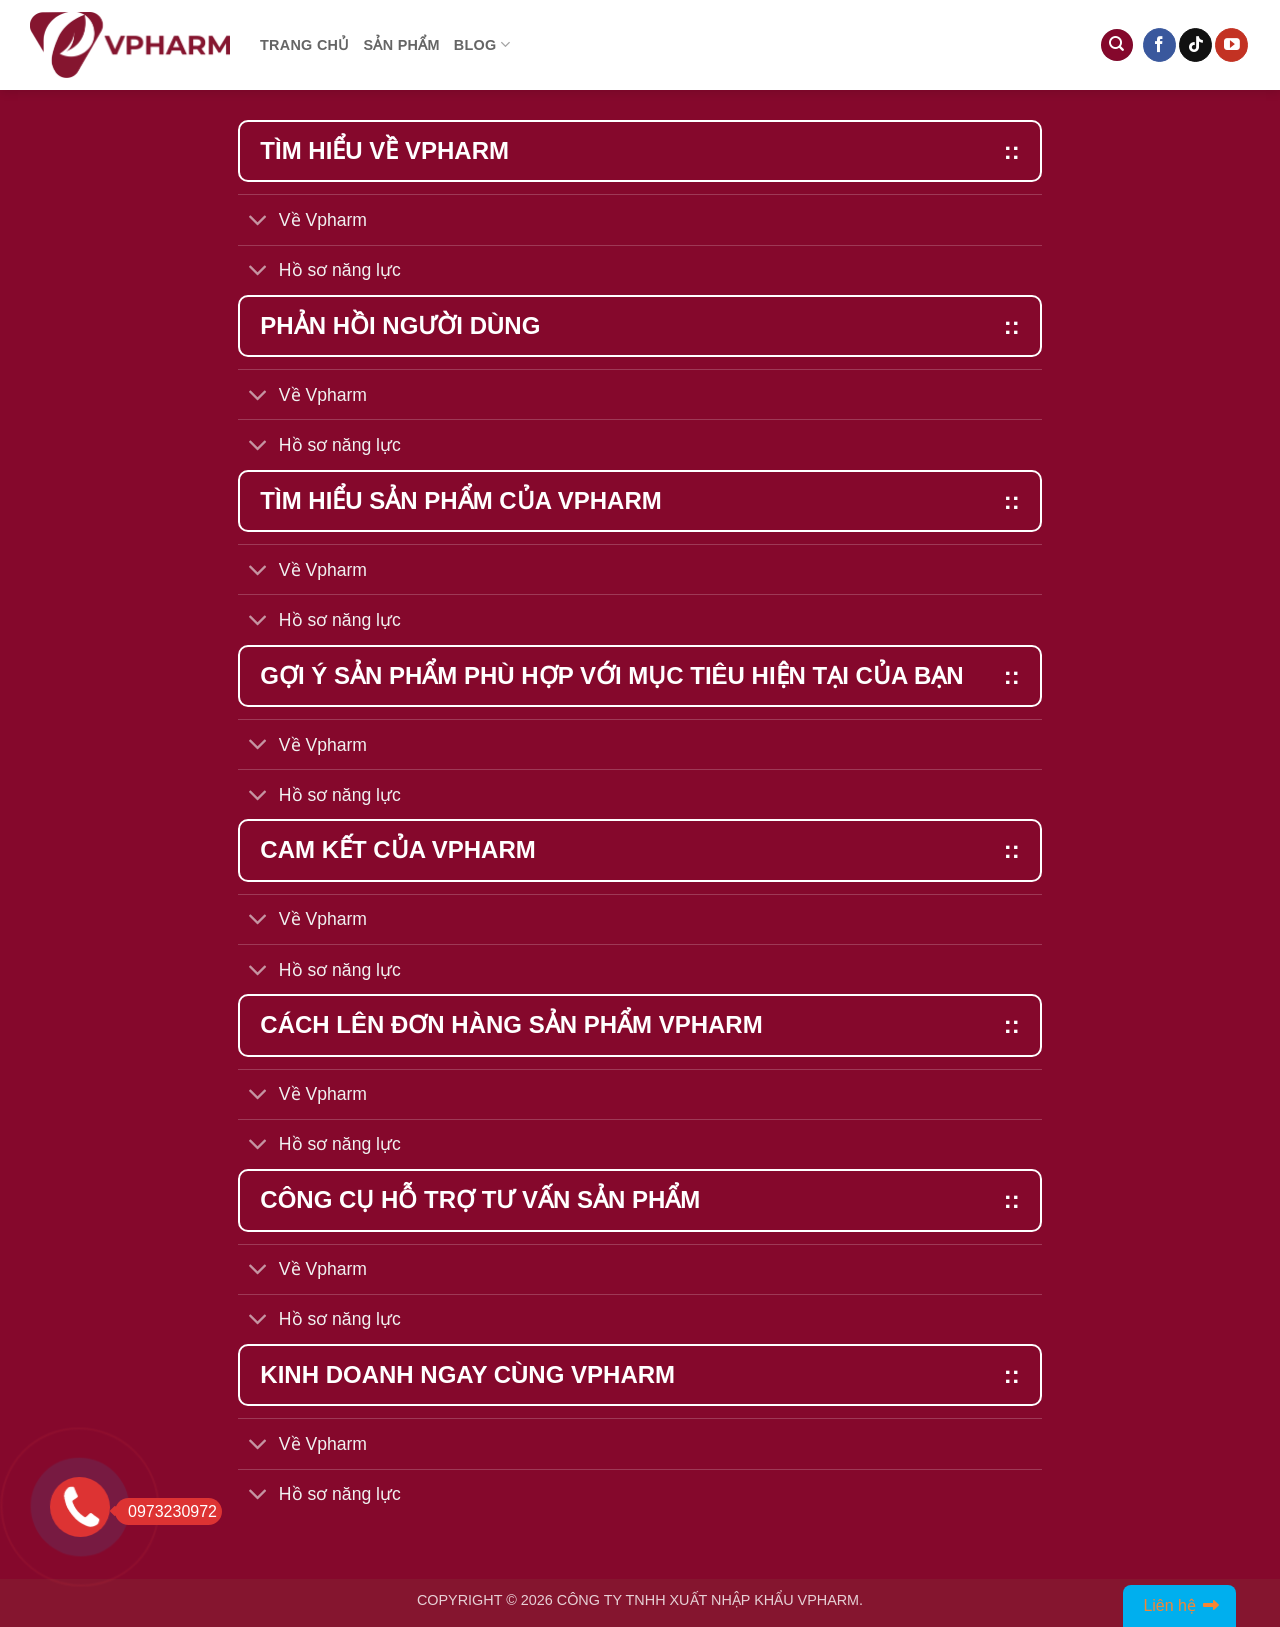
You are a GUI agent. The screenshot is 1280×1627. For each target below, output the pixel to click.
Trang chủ (305, 45)
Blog (482, 44)
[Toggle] (257, 222)
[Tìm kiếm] (1117, 45)
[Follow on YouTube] (1231, 45)
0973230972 (166, 1511)
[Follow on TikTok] (1195, 45)
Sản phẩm (402, 45)
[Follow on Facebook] (1159, 45)
